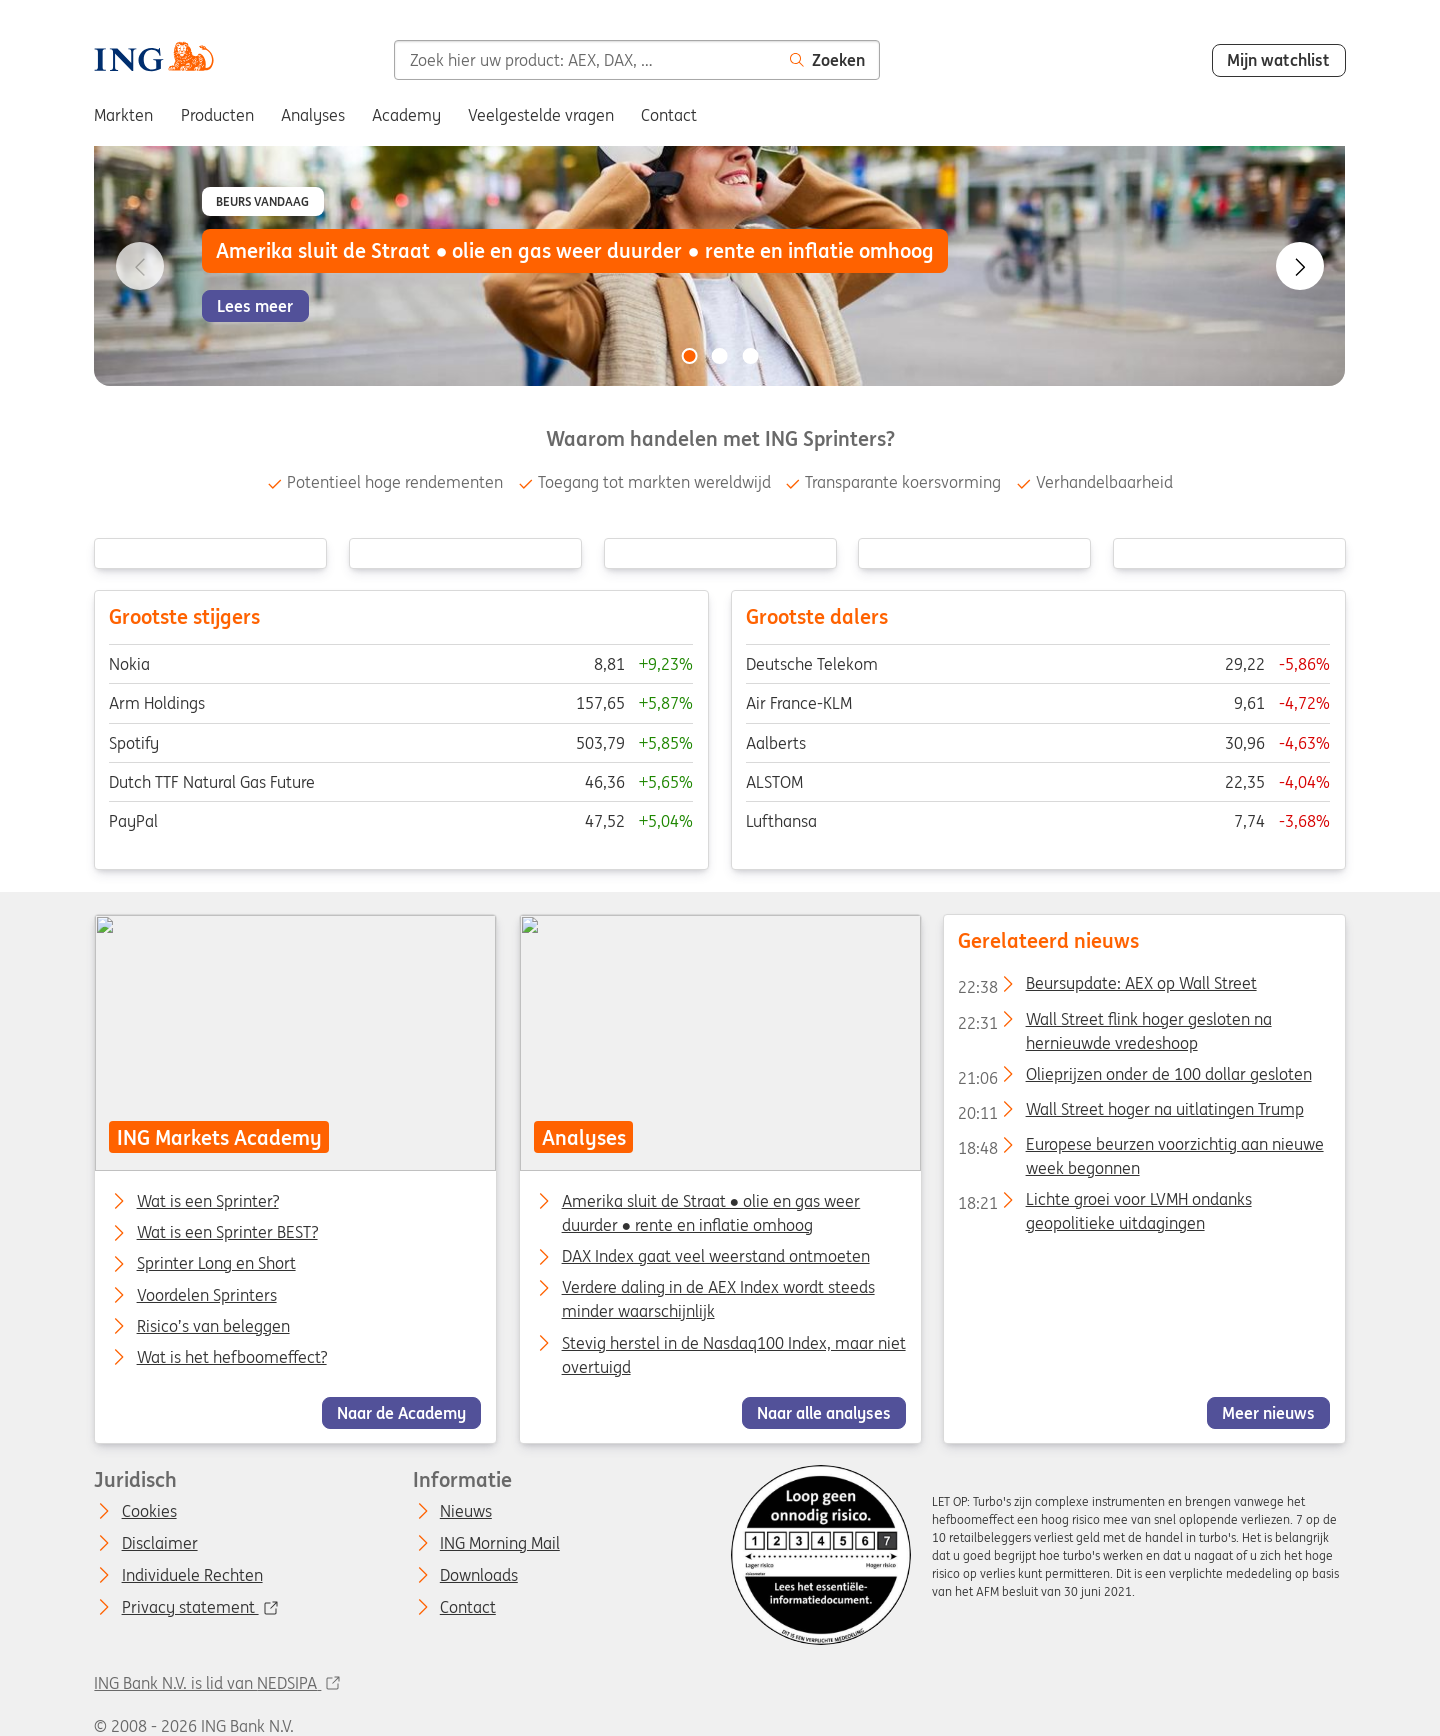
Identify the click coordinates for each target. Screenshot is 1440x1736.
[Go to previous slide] (140, 266)
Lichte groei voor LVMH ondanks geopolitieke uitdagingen (1104, 1203)
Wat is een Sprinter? (208, 1202)
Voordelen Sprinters (207, 1295)
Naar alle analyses (824, 1412)
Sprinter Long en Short (216, 1264)
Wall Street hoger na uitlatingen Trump (1130, 1112)
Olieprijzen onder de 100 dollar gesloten (1134, 1077)
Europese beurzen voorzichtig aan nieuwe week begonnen (1140, 1148)
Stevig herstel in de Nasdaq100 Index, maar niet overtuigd (733, 1354)
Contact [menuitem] (669, 115)
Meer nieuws (1268, 1412)
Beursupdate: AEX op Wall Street (1107, 987)
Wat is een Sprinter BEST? (227, 1233)
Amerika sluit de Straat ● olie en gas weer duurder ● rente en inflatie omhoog (710, 1213)
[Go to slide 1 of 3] (690, 356)
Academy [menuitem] (406, 115)
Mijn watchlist (1278, 60)
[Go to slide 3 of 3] (750, 356)
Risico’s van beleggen (213, 1326)
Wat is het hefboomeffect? (232, 1357)
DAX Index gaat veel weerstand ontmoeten (715, 1256)
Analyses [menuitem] (313, 115)
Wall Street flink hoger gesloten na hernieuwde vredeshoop (1114, 1022)
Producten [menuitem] (217, 115)
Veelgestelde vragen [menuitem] (541, 115)
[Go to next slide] (1300, 266)
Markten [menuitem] (123, 115)
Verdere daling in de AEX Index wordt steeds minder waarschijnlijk (717, 1299)
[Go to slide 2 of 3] (720, 356)
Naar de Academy (401, 1412)
